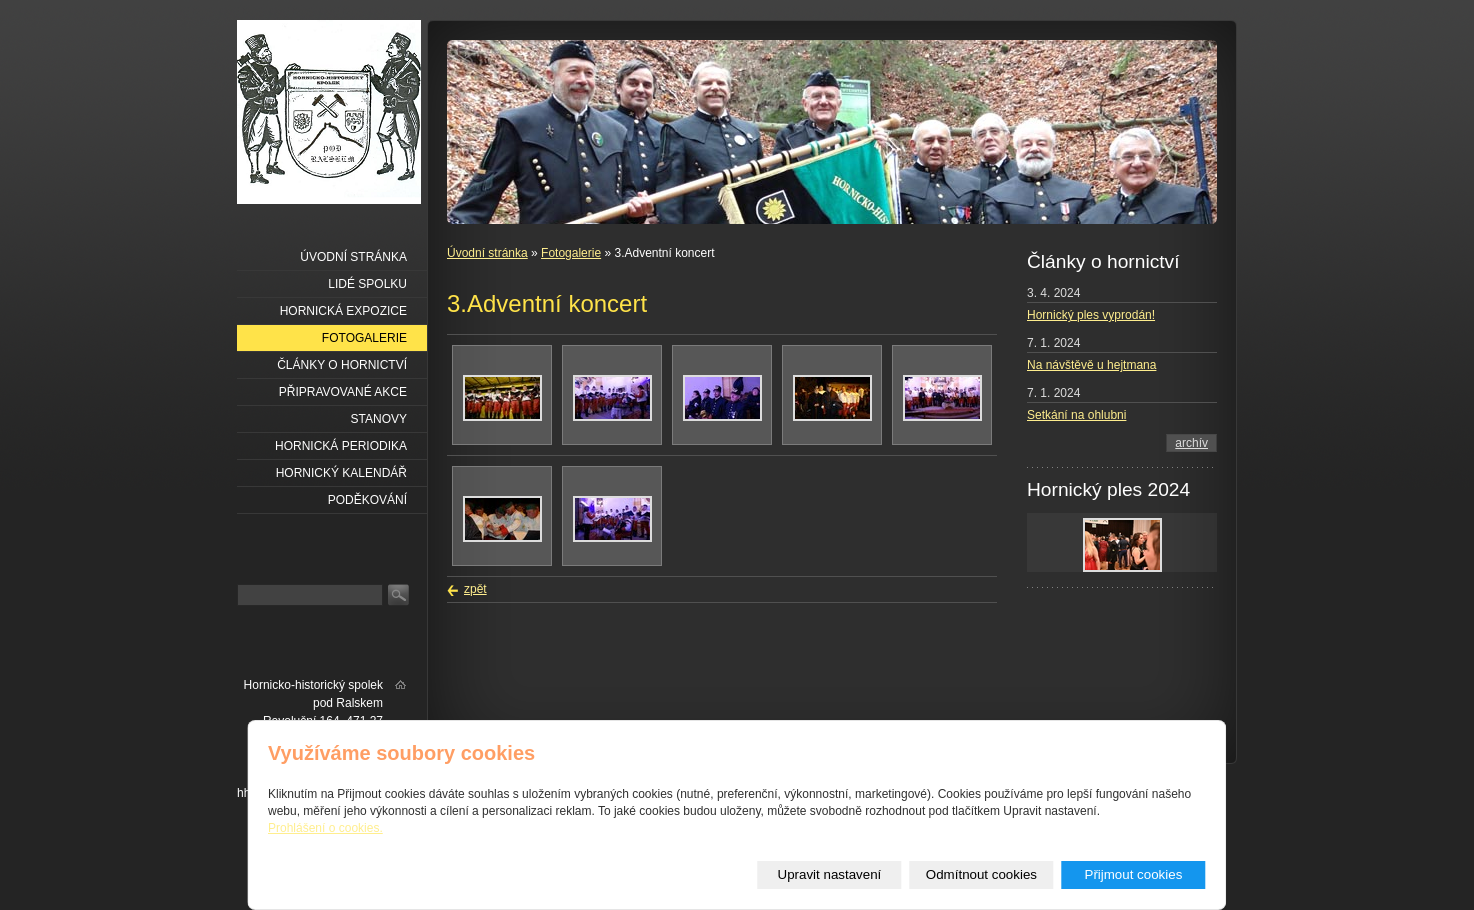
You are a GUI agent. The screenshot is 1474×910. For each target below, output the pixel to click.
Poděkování (367, 500)
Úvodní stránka (487, 253)
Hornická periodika (341, 446)
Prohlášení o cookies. (325, 828)
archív (1191, 443)
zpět (475, 589)
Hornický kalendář (341, 473)
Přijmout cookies (1134, 874)
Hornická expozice (343, 311)
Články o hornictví (342, 365)
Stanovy (379, 419)
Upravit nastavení (830, 874)
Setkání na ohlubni (1076, 415)
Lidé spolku (367, 284)
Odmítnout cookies (981, 874)
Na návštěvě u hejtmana (1091, 365)
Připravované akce (343, 392)
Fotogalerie (571, 253)
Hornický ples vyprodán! (1091, 315)
